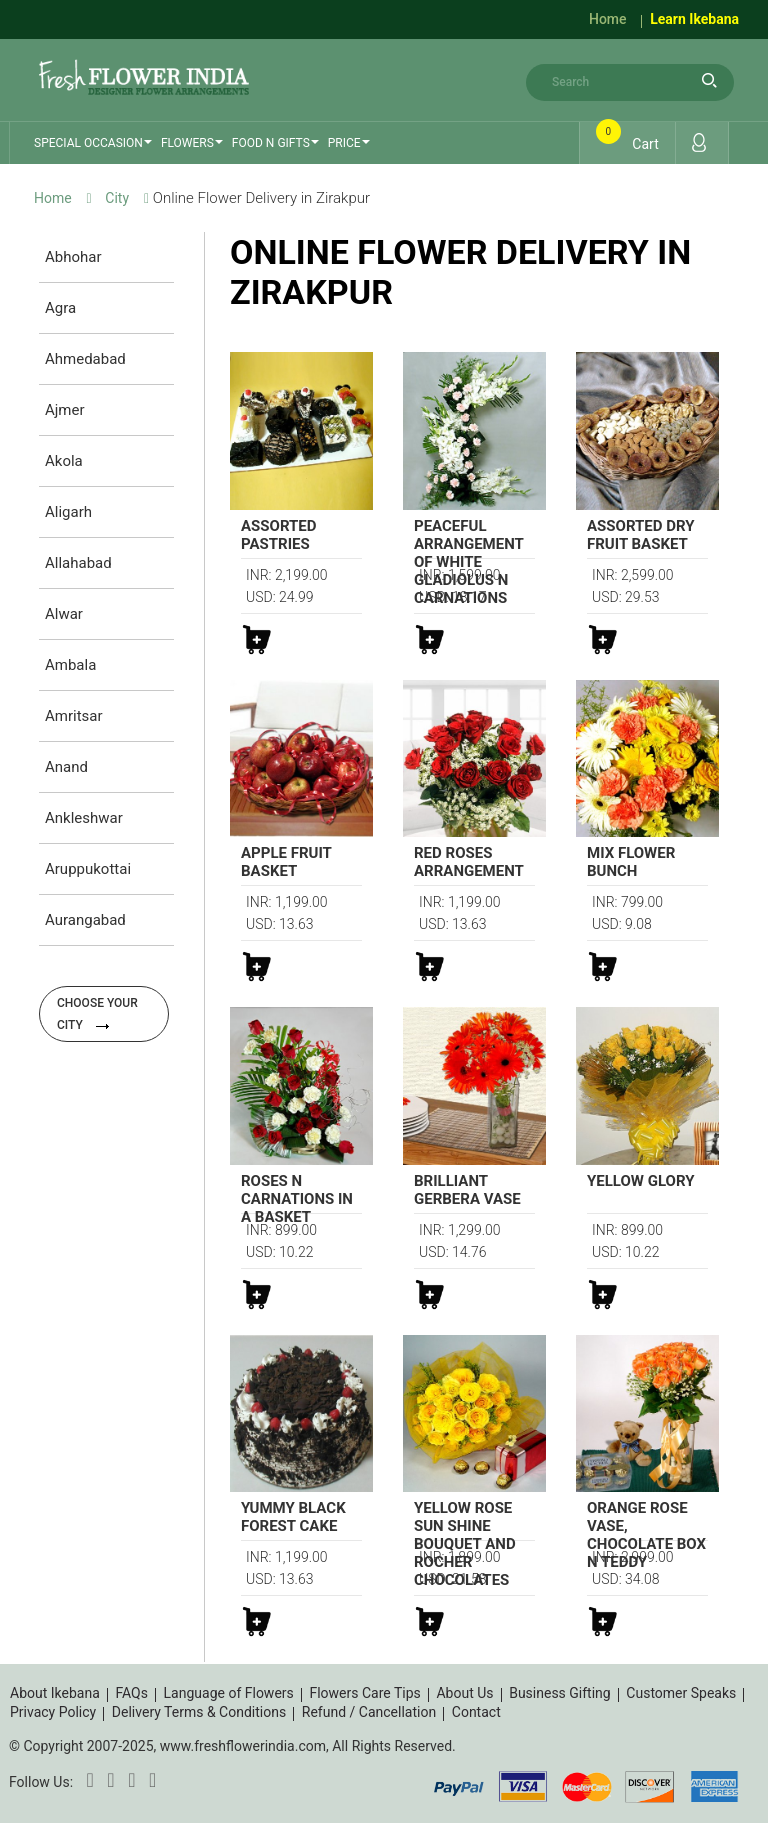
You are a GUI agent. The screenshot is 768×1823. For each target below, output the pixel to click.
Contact (476, 1712)
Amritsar (74, 716)
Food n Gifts (271, 143)
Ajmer (65, 410)
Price (344, 143)
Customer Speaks (681, 1693)
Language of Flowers (229, 1693)
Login (699, 142)
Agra (60, 308)
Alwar (64, 614)
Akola (64, 461)
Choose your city (97, 1014)
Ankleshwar (84, 818)
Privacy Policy (53, 1712)
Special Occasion (88, 143)
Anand (66, 767)
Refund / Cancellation (369, 1712)
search (709, 80)
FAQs (131, 1693)
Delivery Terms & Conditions (199, 1712)
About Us (464, 1693)
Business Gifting (560, 1693)
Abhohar (73, 257)
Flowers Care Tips (364, 1693)
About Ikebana (55, 1693)
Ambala (70, 665)
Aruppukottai (88, 869)
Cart (629, 138)
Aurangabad (85, 920)
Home (608, 19)
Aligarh (68, 512)
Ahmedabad (85, 359)
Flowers (187, 143)
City (117, 198)
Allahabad (78, 563)
